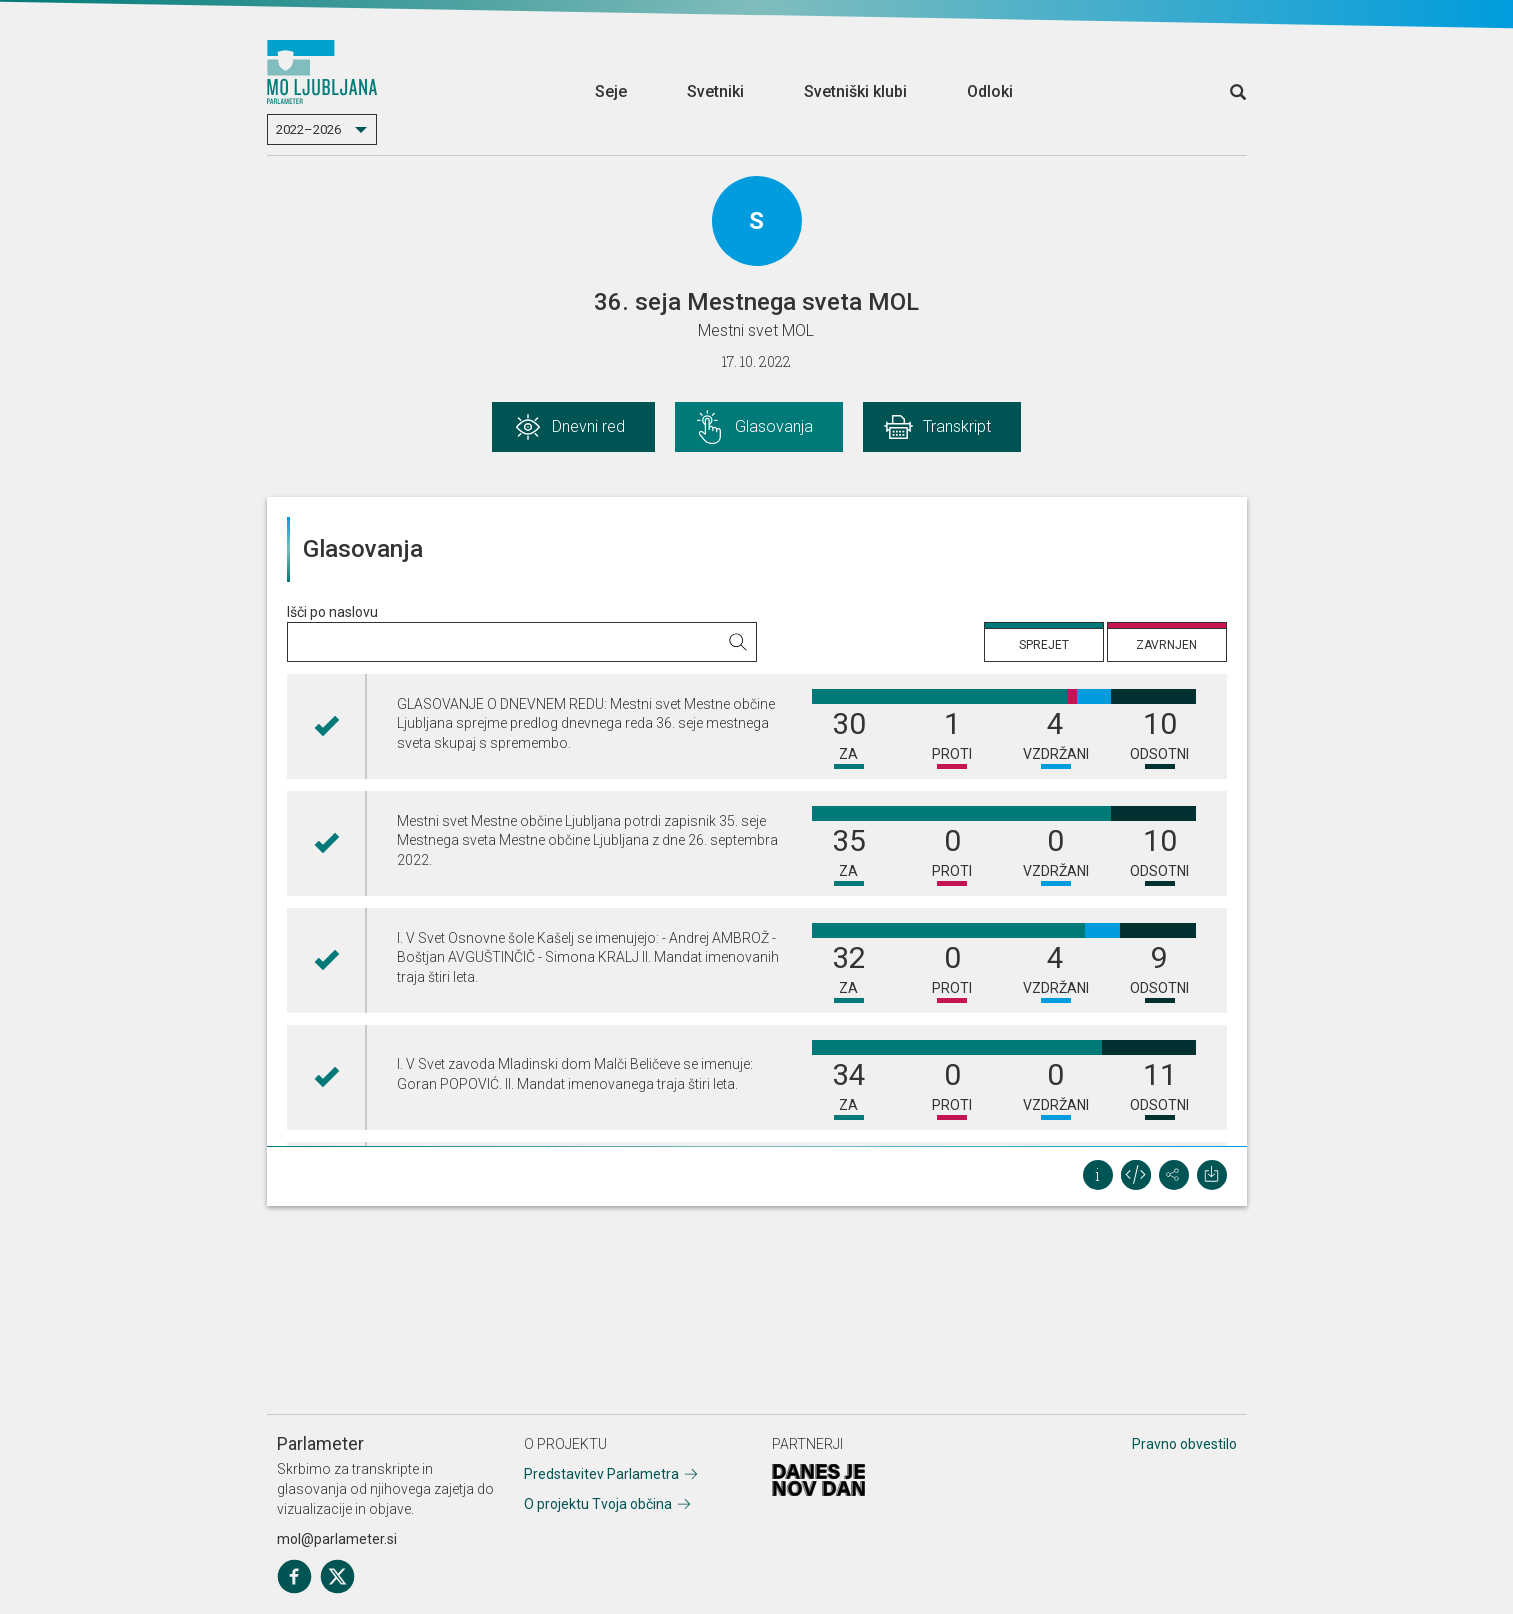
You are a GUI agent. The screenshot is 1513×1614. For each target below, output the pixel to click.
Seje (611, 91)
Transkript (957, 426)
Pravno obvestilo (1184, 1444)
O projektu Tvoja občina (598, 1504)
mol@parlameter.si (337, 1539)
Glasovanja (774, 426)
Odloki (990, 91)
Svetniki (715, 91)
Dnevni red (588, 426)
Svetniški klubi (855, 91)
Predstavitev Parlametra (601, 1474)
